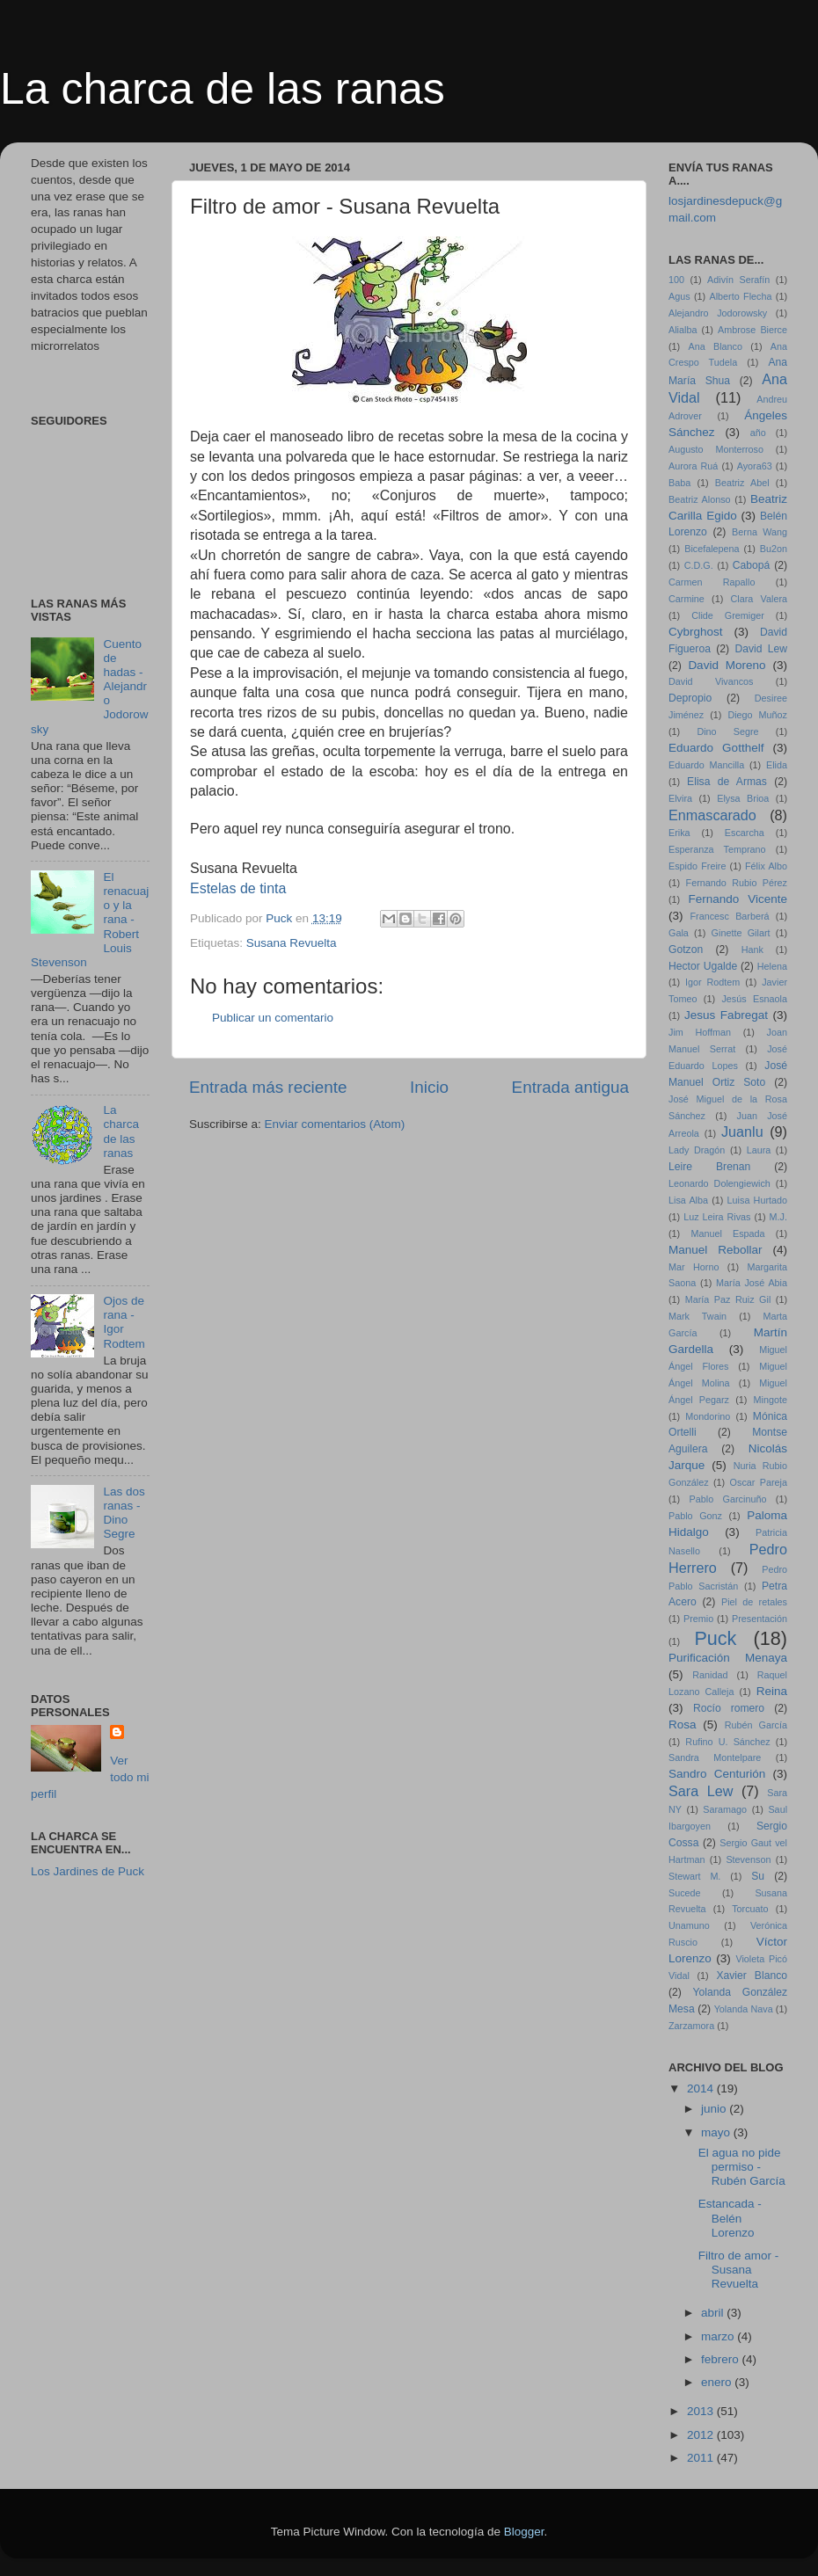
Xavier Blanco (751, 1975)
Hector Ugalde (702, 966)
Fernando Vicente (737, 899)
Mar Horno (693, 1267)
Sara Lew (700, 1791)
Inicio (429, 1087)
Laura (759, 1150)
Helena (772, 966)
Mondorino (707, 1416)
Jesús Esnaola (754, 998)
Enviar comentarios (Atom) (335, 1124)
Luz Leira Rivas (716, 1217)
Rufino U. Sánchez (727, 1741)
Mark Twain (697, 1316)
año (758, 432)
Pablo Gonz (695, 1515)
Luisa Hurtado (757, 1200)
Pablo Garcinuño (728, 1499)
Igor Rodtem (712, 982)
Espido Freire (697, 866)
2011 (702, 2457)
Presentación (759, 1618)
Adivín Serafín (738, 279)
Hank (752, 949)
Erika (679, 832)
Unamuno (689, 1925)
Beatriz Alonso (699, 499)
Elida (776, 765)
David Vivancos (711, 681)
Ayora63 (754, 466)
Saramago (725, 1809)
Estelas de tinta (238, 888)
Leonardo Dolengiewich (719, 1183)
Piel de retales (754, 1602)
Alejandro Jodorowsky (717, 313)
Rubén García (756, 1725)
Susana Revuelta (291, 943)
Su (757, 1876)
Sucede (684, 1893)
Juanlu (742, 1131)
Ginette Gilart (741, 933)
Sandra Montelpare (714, 1757)
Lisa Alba (688, 1200)
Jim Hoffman (699, 1032)
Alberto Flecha (741, 296)
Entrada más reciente (268, 1087)
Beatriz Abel (742, 482)
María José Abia (751, 1282)
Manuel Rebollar (715, 1249)
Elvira (680, 798)
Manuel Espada (727, 1233)
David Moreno (726, 665)
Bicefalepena (711, 548)
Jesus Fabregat (726, 1015)
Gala (678, 933)
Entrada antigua (570, 1087)
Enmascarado (712, 815)
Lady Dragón (696, 1150)
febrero (721, 2359)
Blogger (524, 2531)
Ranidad (709, 1675)
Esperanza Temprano (717, 849)
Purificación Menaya (727, 1657)
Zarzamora (691, 2025)
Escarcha (744, 832)
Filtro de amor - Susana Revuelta (738, 2269)
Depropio (690, 698)
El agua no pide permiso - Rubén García (741, 2166)
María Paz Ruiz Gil (728, 1299)
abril (714, 2312)
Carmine (686, 598)
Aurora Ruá (693, 466)
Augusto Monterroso (715, 449)
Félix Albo (766, 866)
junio (715, 2108)
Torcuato (750, 1908)
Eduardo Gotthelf (715, 747)
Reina (771, 1691)
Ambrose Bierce (752, 329)
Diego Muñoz (757, 714)
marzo (719, 2336)
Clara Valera (759, 598)
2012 (702, 2434)
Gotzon (685, 949)
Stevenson (748, 1859)
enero (717, 2382)
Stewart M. (694, 1876)
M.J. (778, 1217)
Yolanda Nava (743, 2009)
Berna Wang (759, 532)
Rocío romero (728, 1708)
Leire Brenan (709, 1167)
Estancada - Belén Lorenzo (730, 2217)
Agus (679, 296)
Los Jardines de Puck (87, 1871)
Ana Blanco (716, 346)
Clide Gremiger (727, 615)
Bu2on (773, 548)
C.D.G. (698, 565)
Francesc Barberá (730, 916)
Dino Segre (727, 731)
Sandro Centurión (716, 1773)
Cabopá (752, 565)
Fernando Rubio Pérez (736, 882)
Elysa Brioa (743, 798)
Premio (698, 1618)
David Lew (760, 649)
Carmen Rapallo (711, 582)
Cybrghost (695, 631)
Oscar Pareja (758, 1482)
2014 (702, 2088)
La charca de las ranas (222, 88)
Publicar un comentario (272, 1017)
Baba (679, 482)
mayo (717, 2132)
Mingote (770, 1399)
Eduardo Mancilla (706, 765)
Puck (715, 1638)
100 (676, 279)
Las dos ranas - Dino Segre (123, 1513)
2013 (702, 2411)
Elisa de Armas (727, 781)
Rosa (682, 1724)
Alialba (682, 329)
